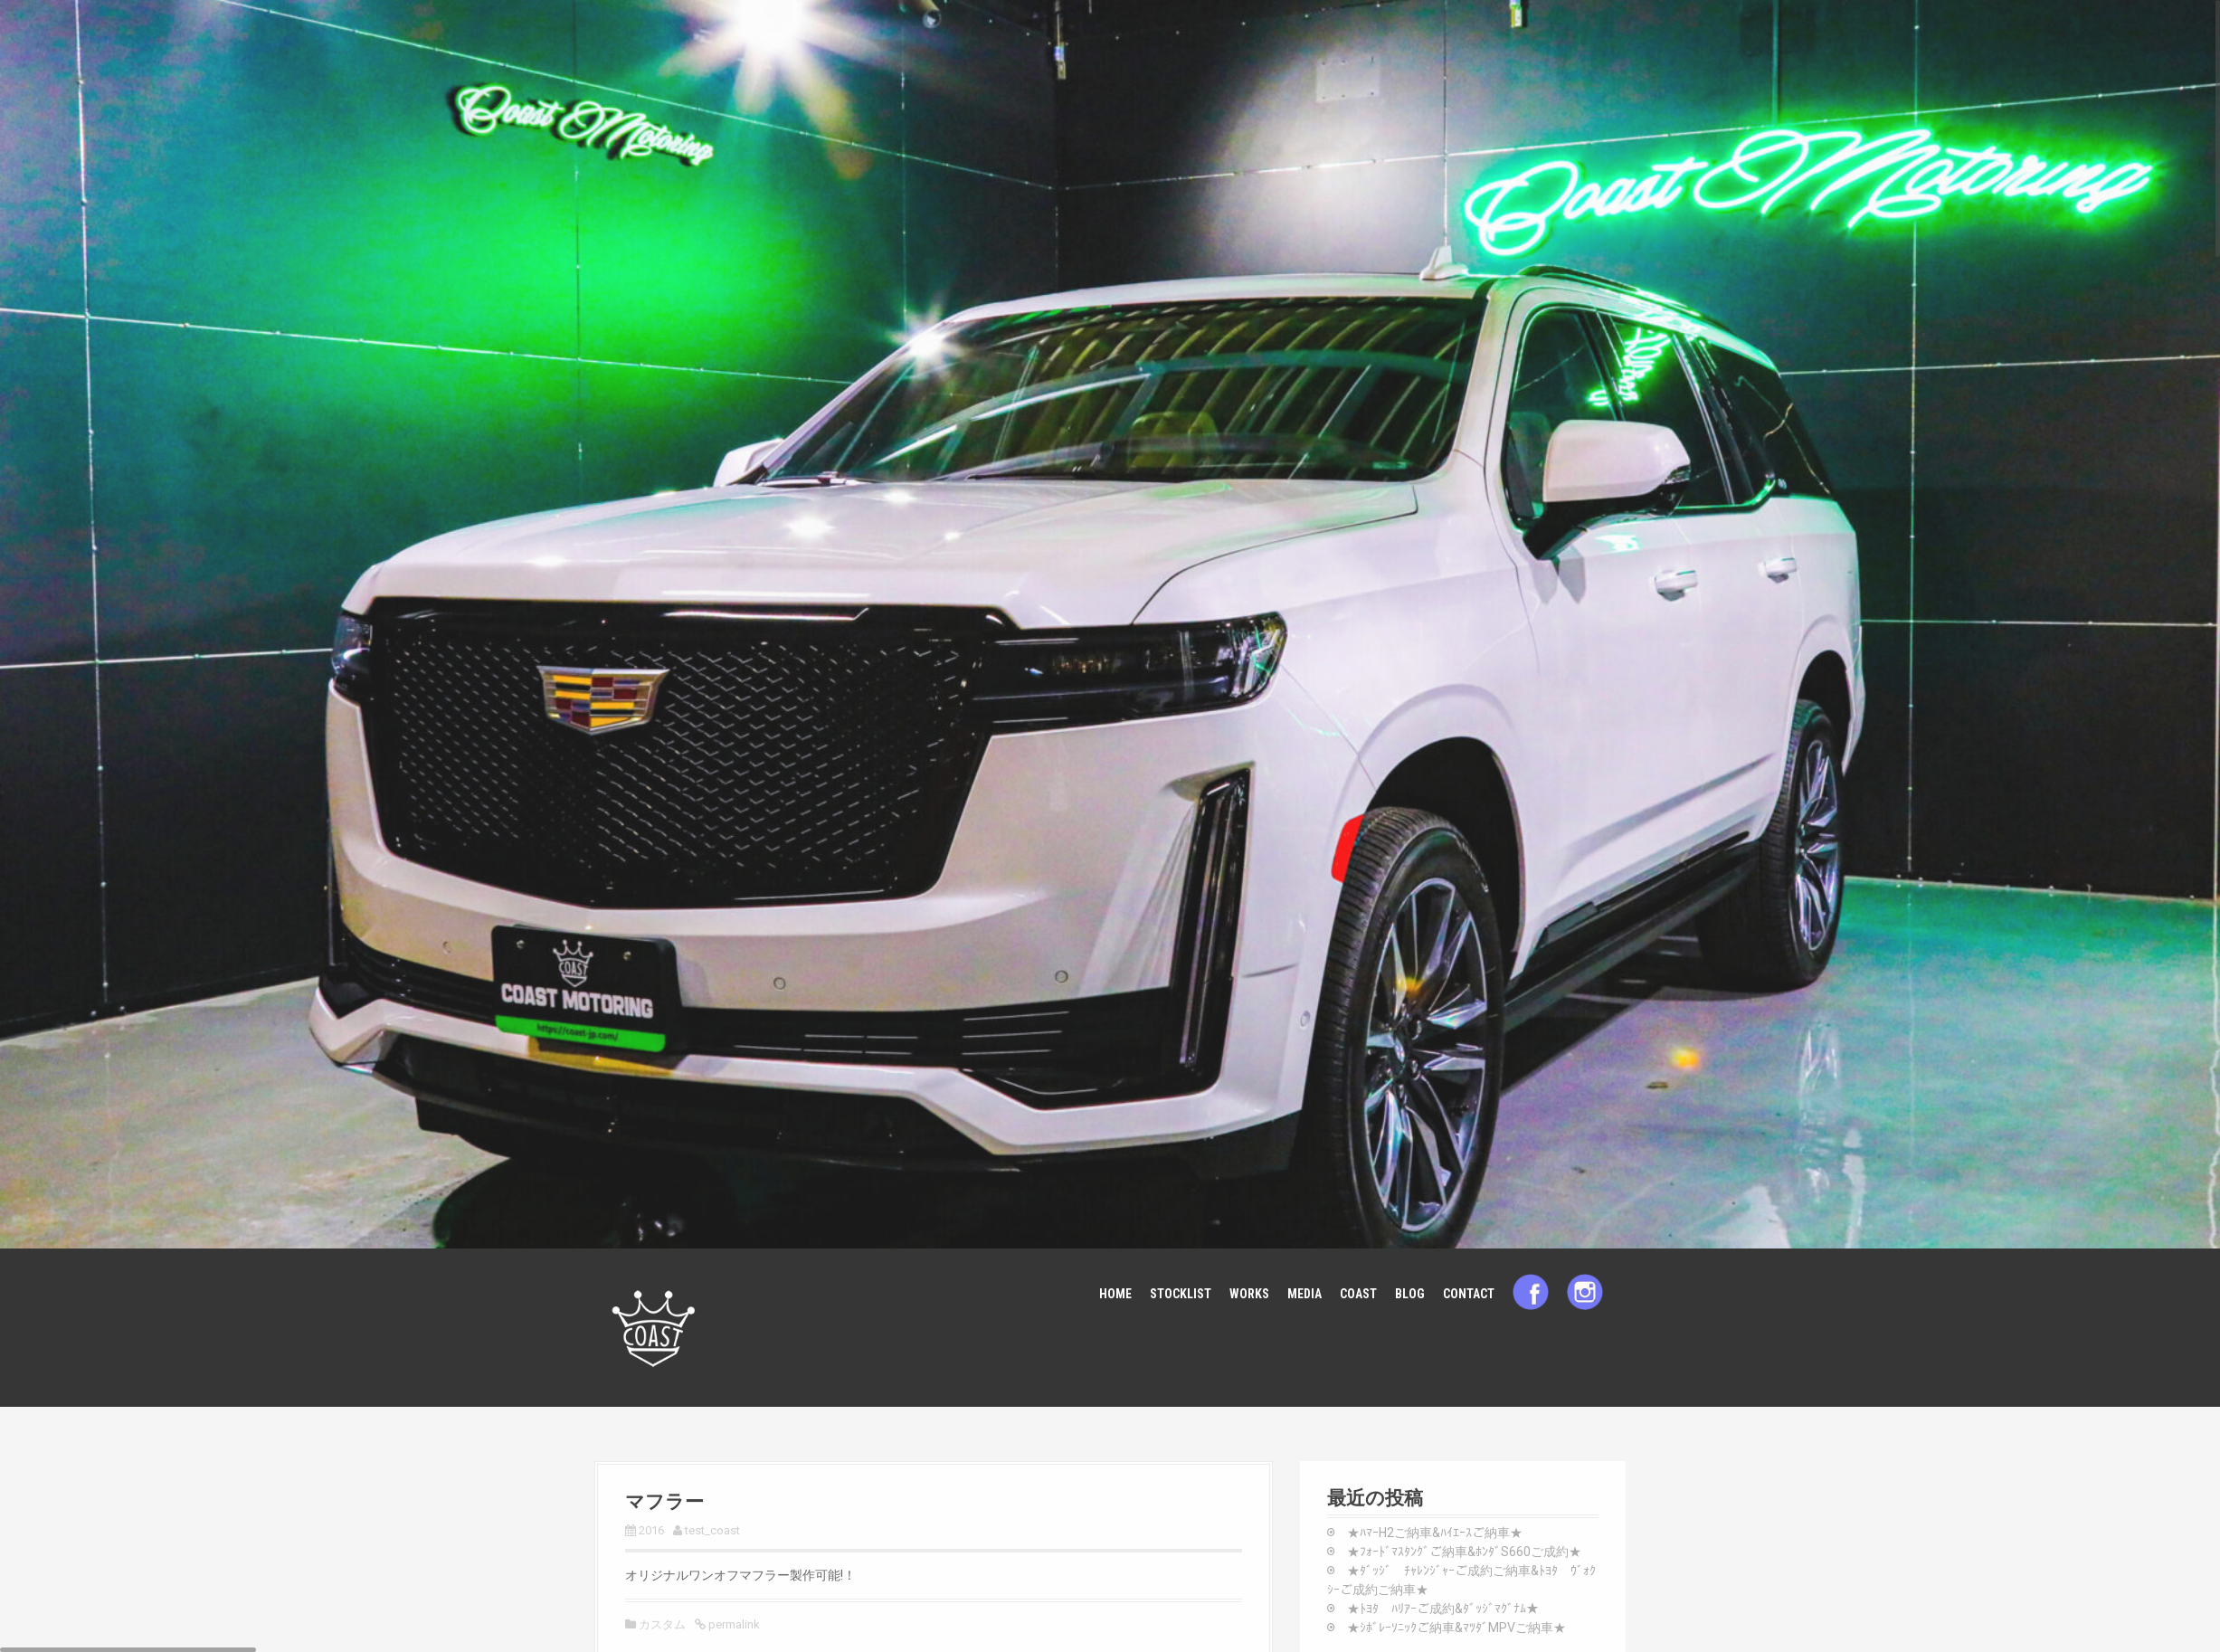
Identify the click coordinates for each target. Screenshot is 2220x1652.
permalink (733, 1624)
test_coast (712, 1530)
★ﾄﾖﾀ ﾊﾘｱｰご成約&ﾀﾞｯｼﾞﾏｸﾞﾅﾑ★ (1443, 1608)
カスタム (662, 1624)
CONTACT (1468, 1293)
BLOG (1410, 1293)
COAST (1358, 1293)
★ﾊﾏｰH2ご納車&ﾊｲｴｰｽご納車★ (1435, 1532)
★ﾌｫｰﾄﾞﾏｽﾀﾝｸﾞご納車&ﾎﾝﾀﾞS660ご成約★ (1464, 1551)
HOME (1115, 1293)
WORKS (1249, 1293)
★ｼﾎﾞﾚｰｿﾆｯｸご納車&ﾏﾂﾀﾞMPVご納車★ (1456, 1627)
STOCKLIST (1180, 1293)
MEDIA (1304, 1293)
